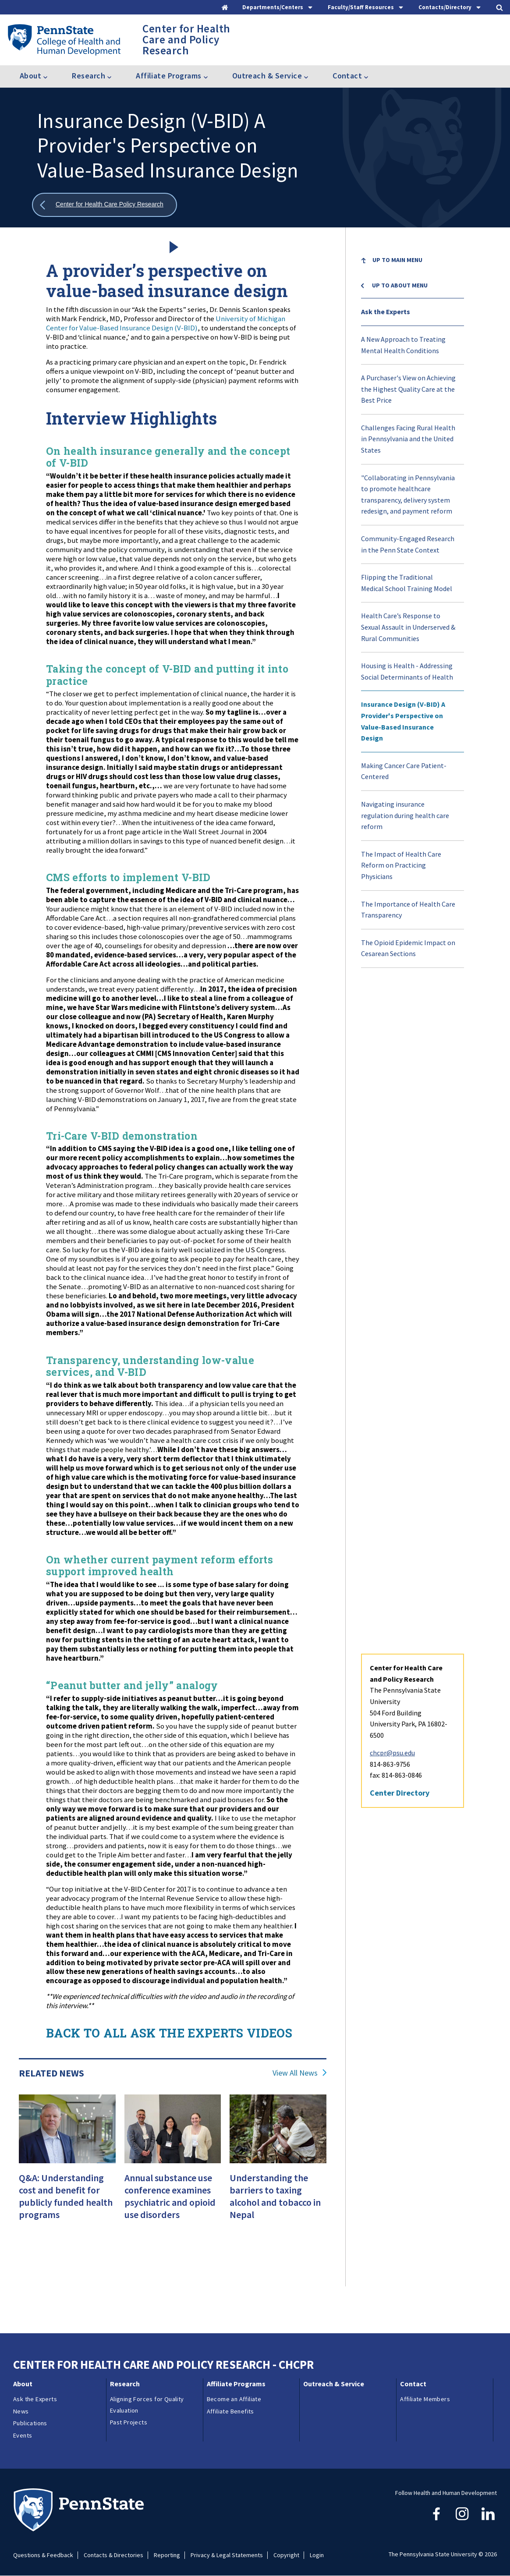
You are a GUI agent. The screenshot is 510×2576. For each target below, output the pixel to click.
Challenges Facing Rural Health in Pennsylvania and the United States (408, 438)
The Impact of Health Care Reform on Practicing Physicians (401, 865)
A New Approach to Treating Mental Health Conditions (403, 345)
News (21, 2411)
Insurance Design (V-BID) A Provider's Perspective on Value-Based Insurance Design (403, 721)
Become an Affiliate (234, 2399)
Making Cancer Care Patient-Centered (403, 771)
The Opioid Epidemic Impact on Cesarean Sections (408, 948)
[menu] (412, 607)
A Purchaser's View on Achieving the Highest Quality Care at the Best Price (408, 388)
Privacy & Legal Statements (227, 2555)
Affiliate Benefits (230, 2411)
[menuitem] (412, 267)
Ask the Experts (385, 311)
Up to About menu (400, 285)
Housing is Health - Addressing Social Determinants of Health (407, 671)
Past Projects (128, 2422)
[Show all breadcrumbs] (104, 205)
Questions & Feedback (43, 2555)
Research (125, 2383)
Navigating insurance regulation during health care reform (405, 815)
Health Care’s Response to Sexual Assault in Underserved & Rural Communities (408, 626)
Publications (30, 2423)
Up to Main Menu (397, 260)
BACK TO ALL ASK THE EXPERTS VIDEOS (169, 2033)
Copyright (286, 2555)
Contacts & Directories (113, 2555)
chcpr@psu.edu (392, 1088)
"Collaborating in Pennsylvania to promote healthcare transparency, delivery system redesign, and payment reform (408, 494)
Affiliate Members (425, 2399)
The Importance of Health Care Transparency (408, 910)
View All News (295, 2073)
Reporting (167, 2555)
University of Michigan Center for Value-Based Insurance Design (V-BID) (165, 323)
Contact (413, 2383)
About (22, 2383)
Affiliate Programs (236, 2383)
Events (22, 2435)
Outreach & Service (333, 2383)
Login (317, 2555)
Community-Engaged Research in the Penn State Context (407, 544)
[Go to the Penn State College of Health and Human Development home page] (63, 39)
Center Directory (399, 1128)
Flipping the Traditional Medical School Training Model (406, 583)
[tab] (278, 7)
